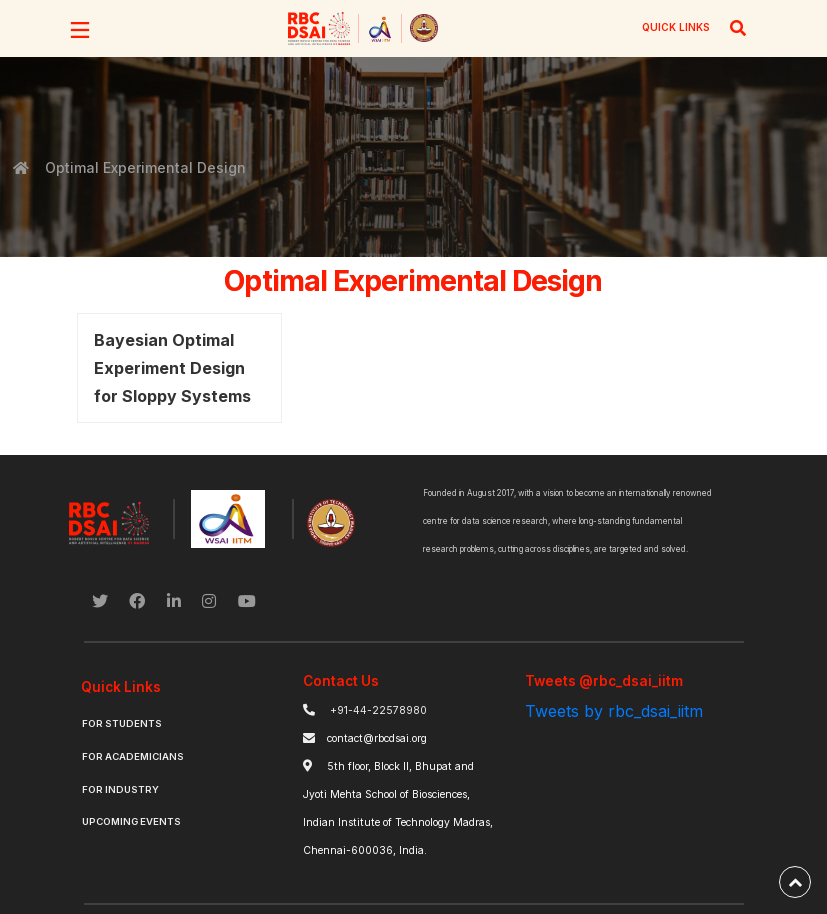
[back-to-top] (795, 882)
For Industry (120, 789)
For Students (122, 723)
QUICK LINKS (676, 27)
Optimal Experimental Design (144, 167)
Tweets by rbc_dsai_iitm (614, 711)
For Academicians (133, 756)
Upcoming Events (131, 821)
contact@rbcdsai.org (377, 738)
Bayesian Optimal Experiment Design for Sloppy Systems (172, 368)
